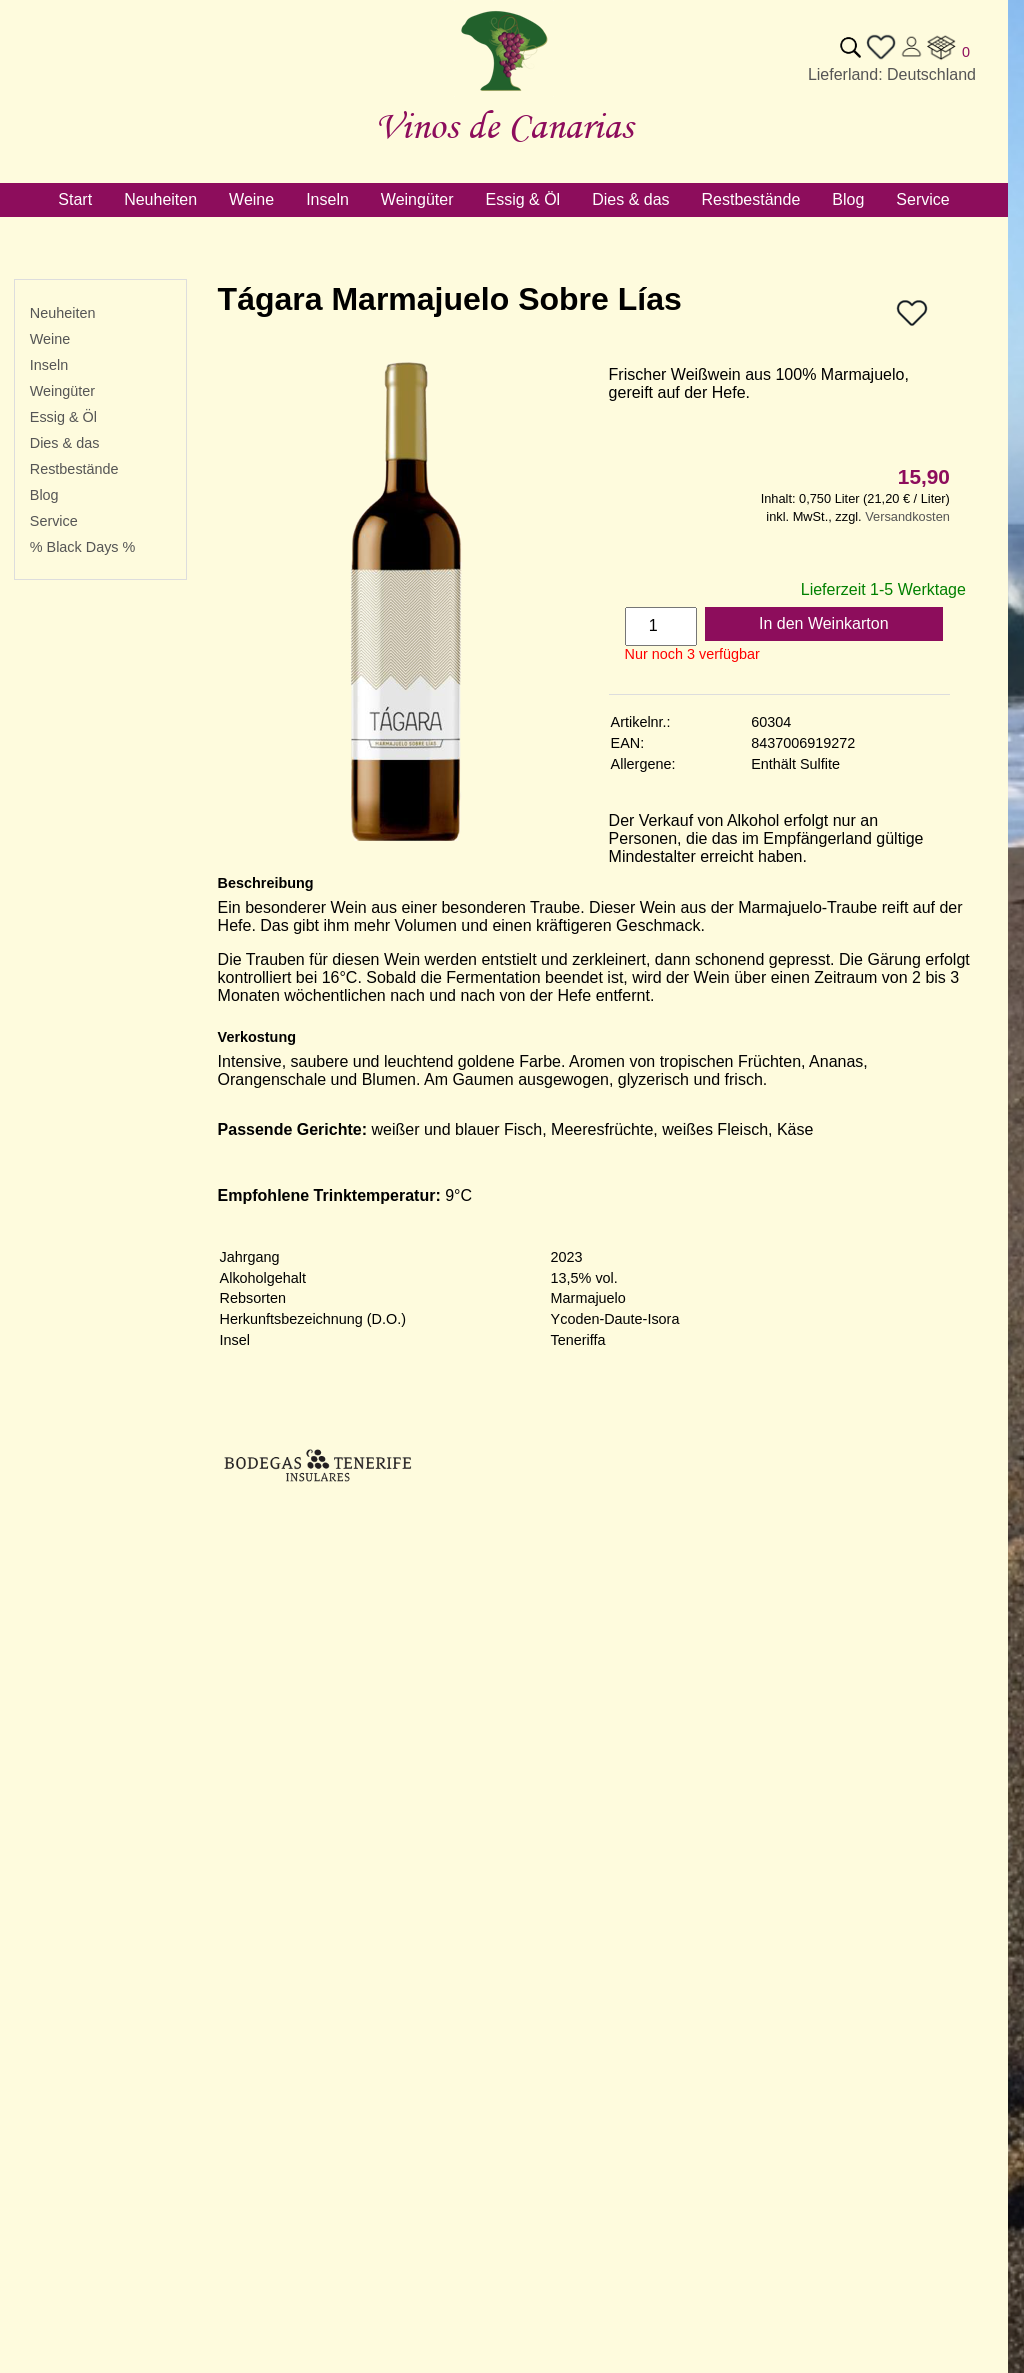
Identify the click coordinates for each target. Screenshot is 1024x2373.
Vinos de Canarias (504, 125)
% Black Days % (83, 547)
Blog (44, 495)
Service (54, 521)
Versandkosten (907, 516)
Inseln (49, 365)
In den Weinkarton (824, 623)
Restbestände (74, 469)
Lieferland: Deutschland (892, 74)
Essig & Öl (63, 417)
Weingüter (62, 391)
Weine (50, 339)
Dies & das (65, 443)
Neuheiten (63, 313)
